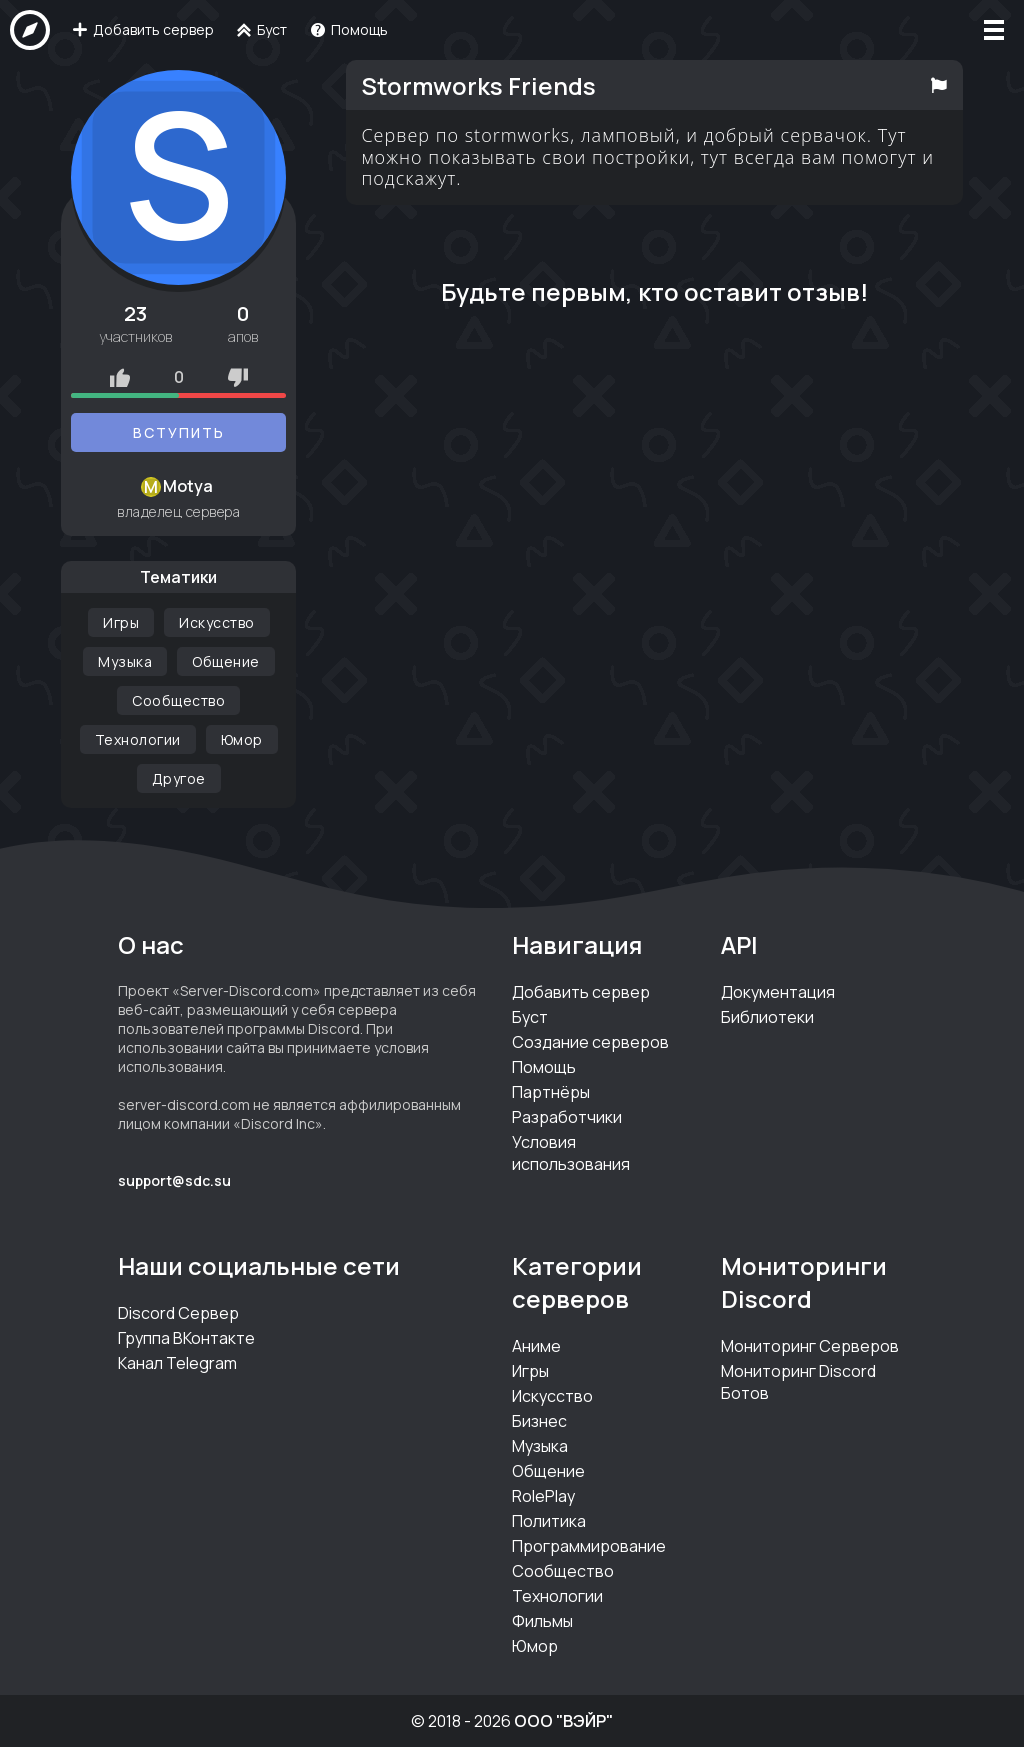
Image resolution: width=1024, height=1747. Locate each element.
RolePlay (543, 1496)
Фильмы (542, 1621)
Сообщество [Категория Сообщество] (178, 700)
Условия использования (571, 1153)
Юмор (535, 1646)
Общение (548, 1471)
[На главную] (30, 30)
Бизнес (539, 1421)
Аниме (536, 1346)
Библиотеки (767, 1017)
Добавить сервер (581, 992)
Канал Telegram (177, 1363)
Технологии (557, 1596)
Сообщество (563, 1571)
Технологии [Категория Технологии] (138, 739)
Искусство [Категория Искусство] (217, 622)
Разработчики (567, 1117)
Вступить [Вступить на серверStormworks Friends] (179, 432)
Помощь (544, 1067)
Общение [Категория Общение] (226, 661)
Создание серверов (590, 1042)
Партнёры (551, 1092)
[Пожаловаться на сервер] (938, 85)
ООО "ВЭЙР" (563, 1721)
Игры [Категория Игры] (121, 622)
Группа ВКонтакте (186, 1338)
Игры (530, 1371)
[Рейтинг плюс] (120, 377)
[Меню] (994, 30)
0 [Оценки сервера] (179, 377)
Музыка (540, 1446)
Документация (778, 992)
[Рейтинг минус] (238, 377)
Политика (549, 1521)
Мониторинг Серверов (810, 1346)
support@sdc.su (174, 1180)
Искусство (552, 1396)
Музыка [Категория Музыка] (125, 661)
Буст (530, 1017)
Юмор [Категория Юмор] (242, 739)
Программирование (589, 1546)
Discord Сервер (178, 1313)
